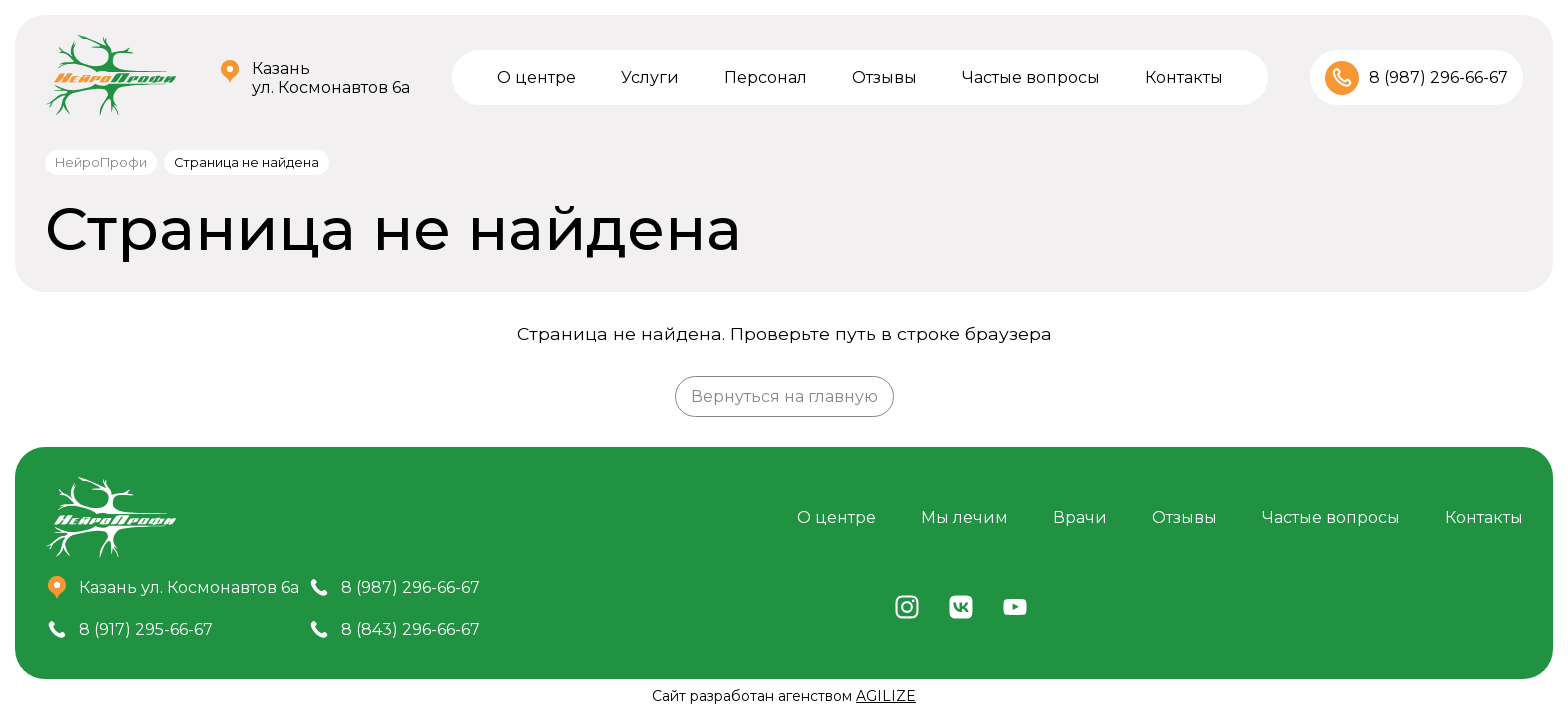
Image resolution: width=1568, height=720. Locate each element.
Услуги (650, 77)
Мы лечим (964, 517)
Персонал (765, 77)
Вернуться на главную (784, 396)
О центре (536, 77)
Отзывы (884, 77)
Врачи (1080, 517)
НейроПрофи (101, 162)
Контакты (1184, 77)
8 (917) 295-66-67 (146, 629)
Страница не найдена (246, 162)
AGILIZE (886, 696)
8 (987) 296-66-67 (1438, 77)
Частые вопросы (1031, 77)
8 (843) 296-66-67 (410, 629)
